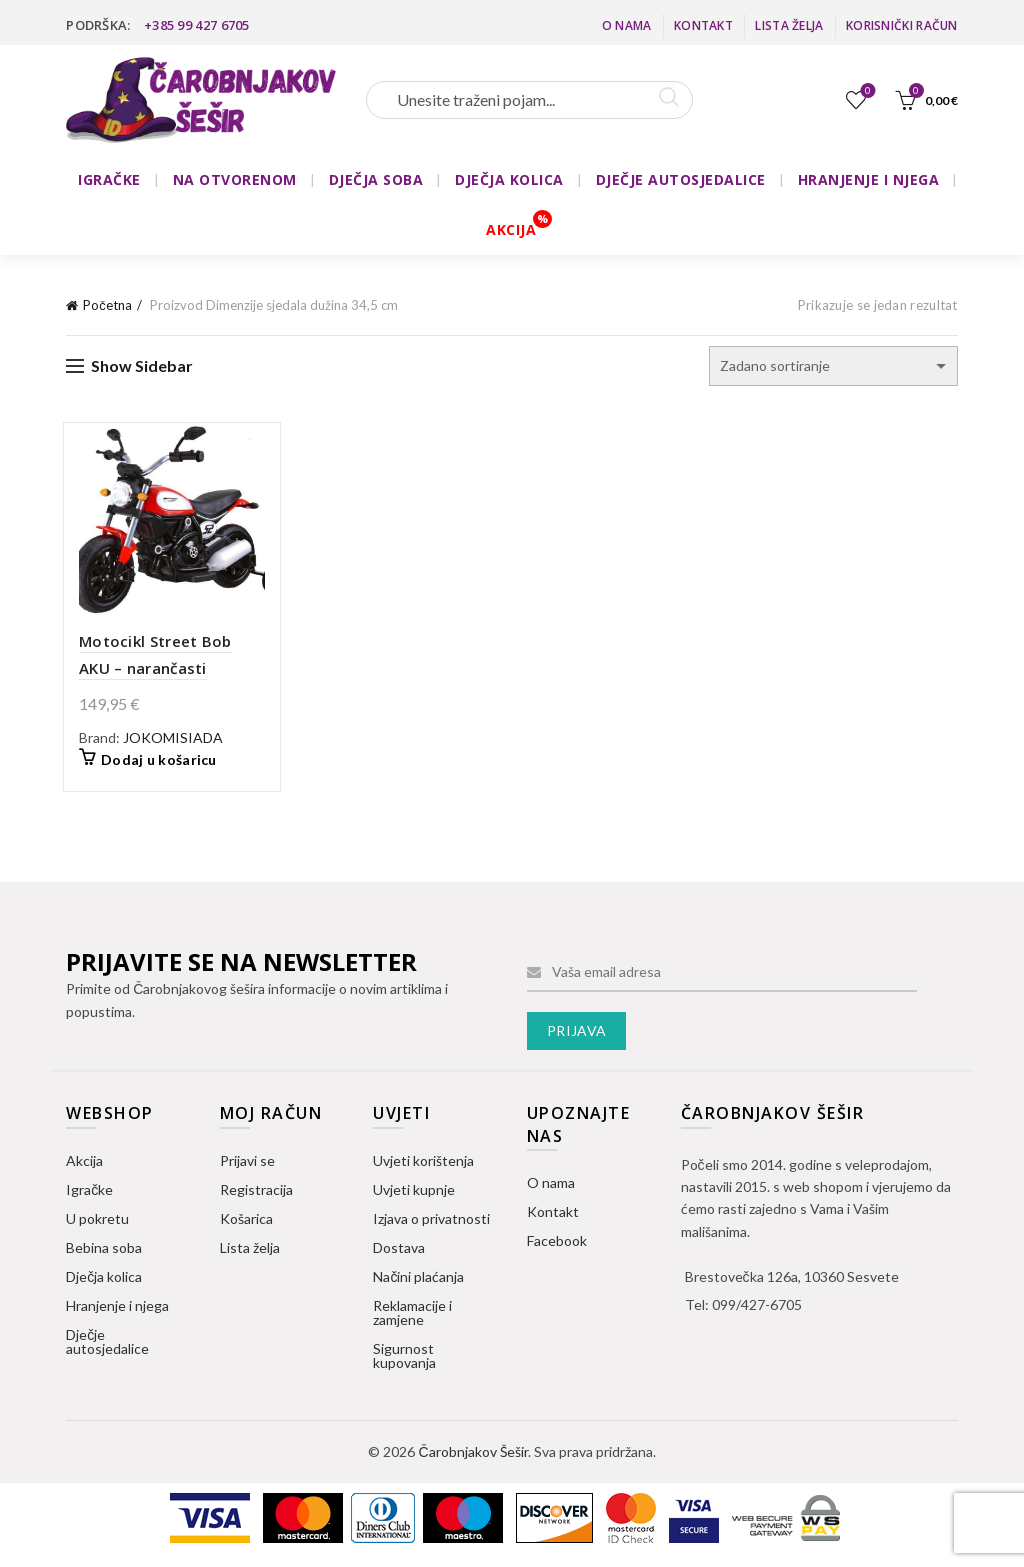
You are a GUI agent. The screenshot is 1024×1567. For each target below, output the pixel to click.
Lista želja (789, 25)
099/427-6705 (757, 1308)
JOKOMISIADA (166, 740)
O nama (627, 25)
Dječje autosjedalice (107, 1344)
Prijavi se (247, 1163)
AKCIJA (511, 229)
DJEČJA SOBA (376, 179)
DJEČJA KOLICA (509, 179)
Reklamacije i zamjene (412, 1315)
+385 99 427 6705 (197, 25)
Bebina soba (104, 1250)
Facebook (557, 1244)
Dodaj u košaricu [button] (152, 763)
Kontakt (703, 25)
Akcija (84, 1163)
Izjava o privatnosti (431, 1221)
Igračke (89, 1192)
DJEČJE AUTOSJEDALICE (681, 179)
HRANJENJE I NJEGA (869, 179)
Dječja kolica (104, 1279)
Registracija (256, 1192)
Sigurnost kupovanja (404, 1358)
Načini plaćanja (418, 1279)
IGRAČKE (109, 179)
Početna (107, 305)
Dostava (399, 1250)
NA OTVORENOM (235, 179)
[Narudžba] (833, 366)
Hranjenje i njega (117, 1308)
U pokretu (97, 1221)
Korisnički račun (902, 25)
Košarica (246, 1221)
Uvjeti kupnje (414, 1192)
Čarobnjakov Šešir (472, 1454)
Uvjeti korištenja (423, 1163)
